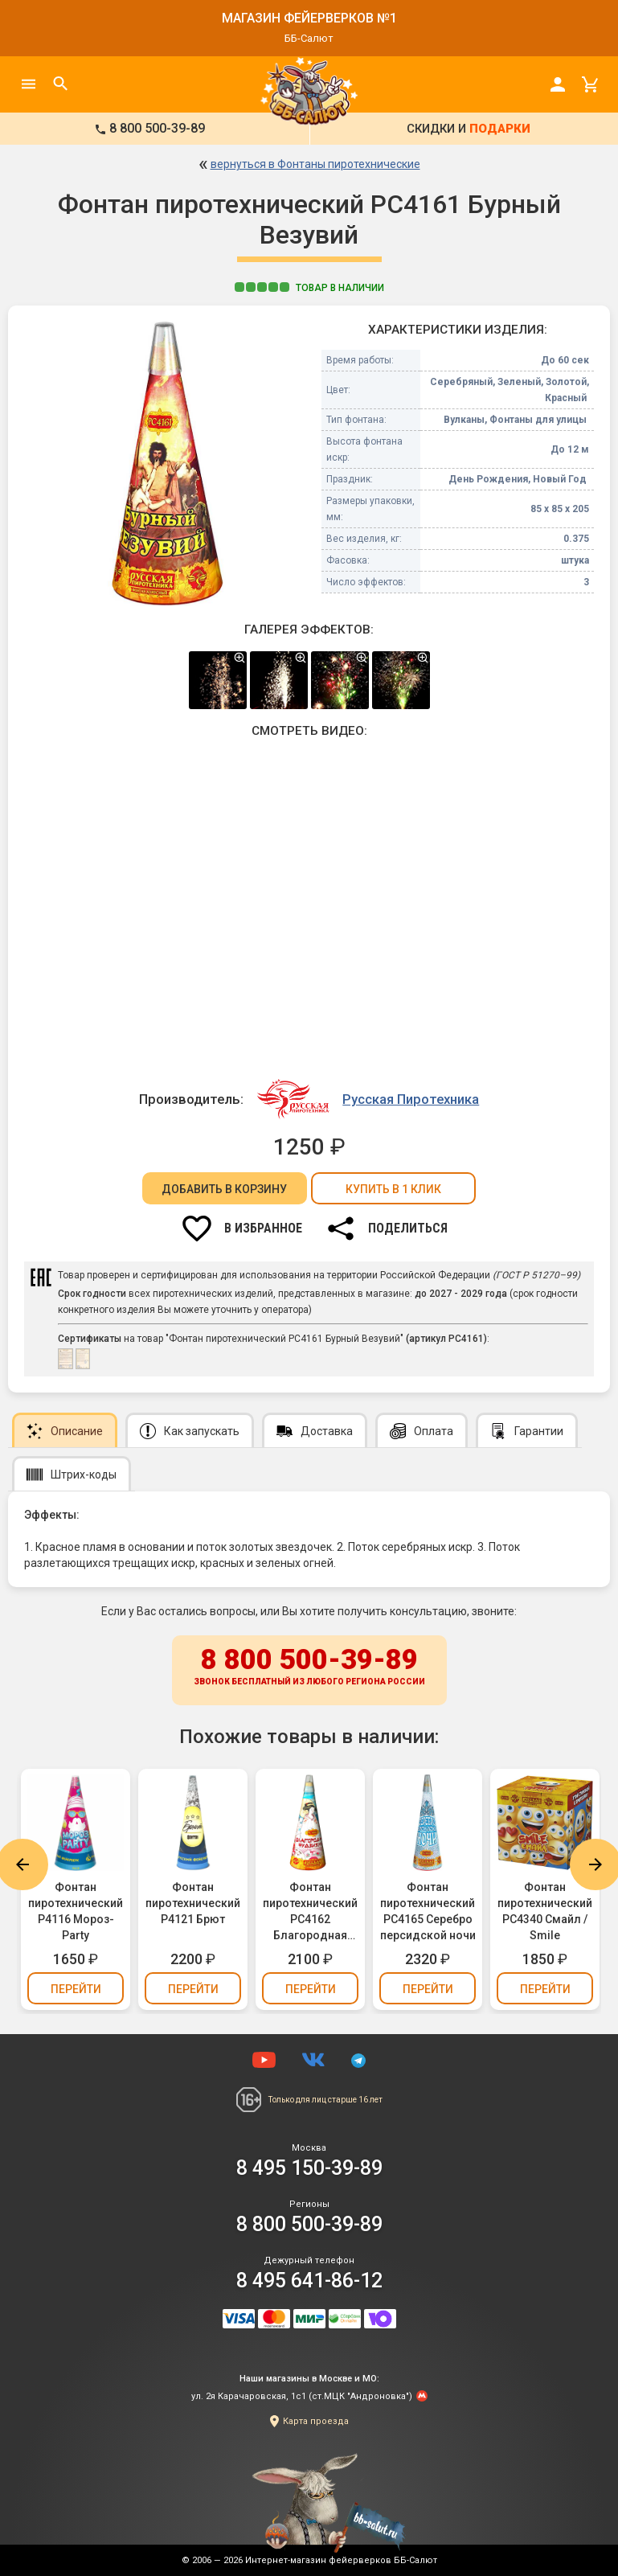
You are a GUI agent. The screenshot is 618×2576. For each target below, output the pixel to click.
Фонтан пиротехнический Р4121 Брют (192, 1903)
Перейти (76, 1989)
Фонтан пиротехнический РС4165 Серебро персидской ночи (428, 1911)
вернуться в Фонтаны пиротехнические (315, 164)
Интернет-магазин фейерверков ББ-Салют (341, 2560)
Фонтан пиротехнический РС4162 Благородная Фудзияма (310, 1912)
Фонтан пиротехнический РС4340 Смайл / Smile (544, 1911)
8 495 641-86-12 (309, 2280)
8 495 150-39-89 (309, 2168)
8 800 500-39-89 (309, 1667)
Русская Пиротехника (410, 1099)
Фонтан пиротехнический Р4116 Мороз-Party (75, 1911)
